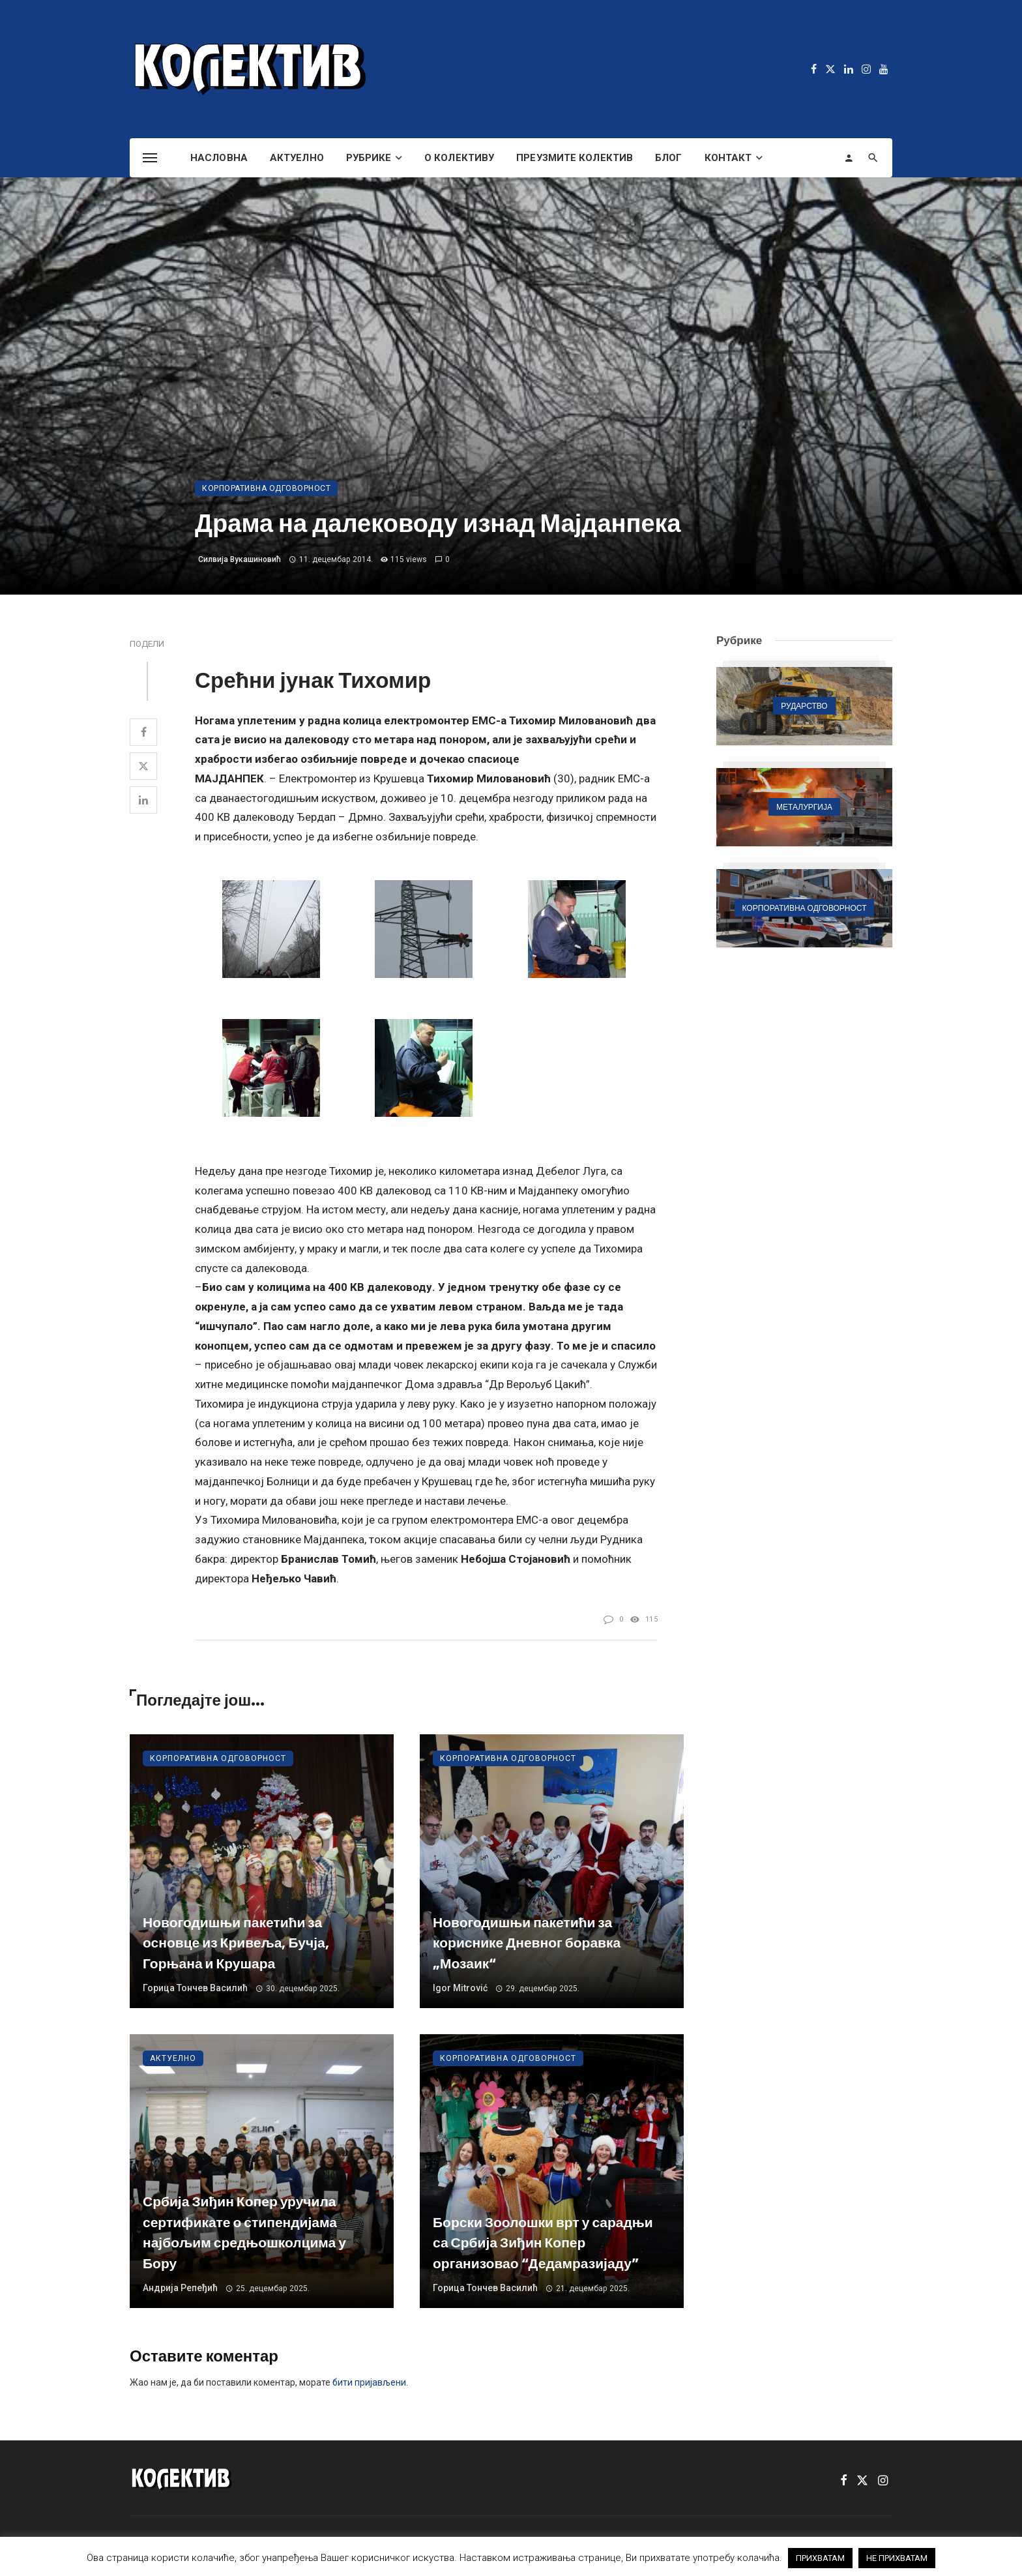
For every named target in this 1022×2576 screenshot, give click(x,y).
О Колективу (459, 158)
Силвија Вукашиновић (239, 559)
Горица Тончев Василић (195, 1988)
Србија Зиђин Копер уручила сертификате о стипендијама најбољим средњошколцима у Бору (244, 2232)
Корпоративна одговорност (266, 488)
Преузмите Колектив (574, 158)
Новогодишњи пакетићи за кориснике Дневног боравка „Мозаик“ (526, 1943)
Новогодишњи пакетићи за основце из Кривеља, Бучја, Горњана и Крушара (236, 1943)
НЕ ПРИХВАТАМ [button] (896, 2558)
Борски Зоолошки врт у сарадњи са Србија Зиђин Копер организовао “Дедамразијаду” (543, 2243)
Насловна (219, 158)
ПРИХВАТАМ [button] (820, 2558)
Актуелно (297, 158)
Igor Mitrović (460, 1988)
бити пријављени (369, 2382)
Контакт (728, 158)
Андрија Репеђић (180, 2288)
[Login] (848, 157)
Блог (668, 158)
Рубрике (369, 158)
